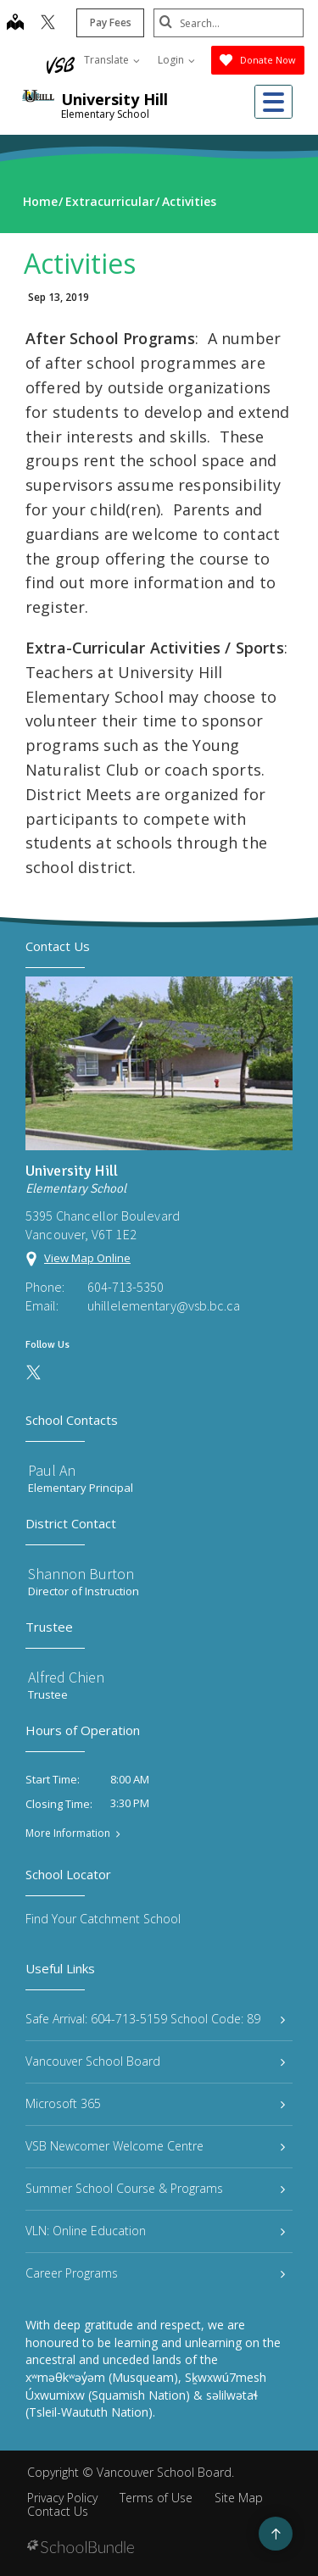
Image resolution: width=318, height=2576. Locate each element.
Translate (112, 60)
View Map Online (87, 1258)
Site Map (239, 2498)
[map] (12, 24)
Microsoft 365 (155, 2103)
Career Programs (155, 2273)
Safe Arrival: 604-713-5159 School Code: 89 (155, 2019)
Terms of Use (156, 2498)
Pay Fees (108, 22)
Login (176, 60)
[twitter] (45, 24)
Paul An (51, 1470)
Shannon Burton (81, 1573)
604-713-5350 (125, 1286)
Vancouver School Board (155, 2061)
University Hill (114, 99)
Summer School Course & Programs (155, 2188)
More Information (67, 1833)
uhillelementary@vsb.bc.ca (163, 1305)
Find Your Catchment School (103, 1919)
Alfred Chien (66, 1677)
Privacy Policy (62, 2498)
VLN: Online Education (155, 2231)
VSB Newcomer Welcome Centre (155, 2146)
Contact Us (57, 2511)
